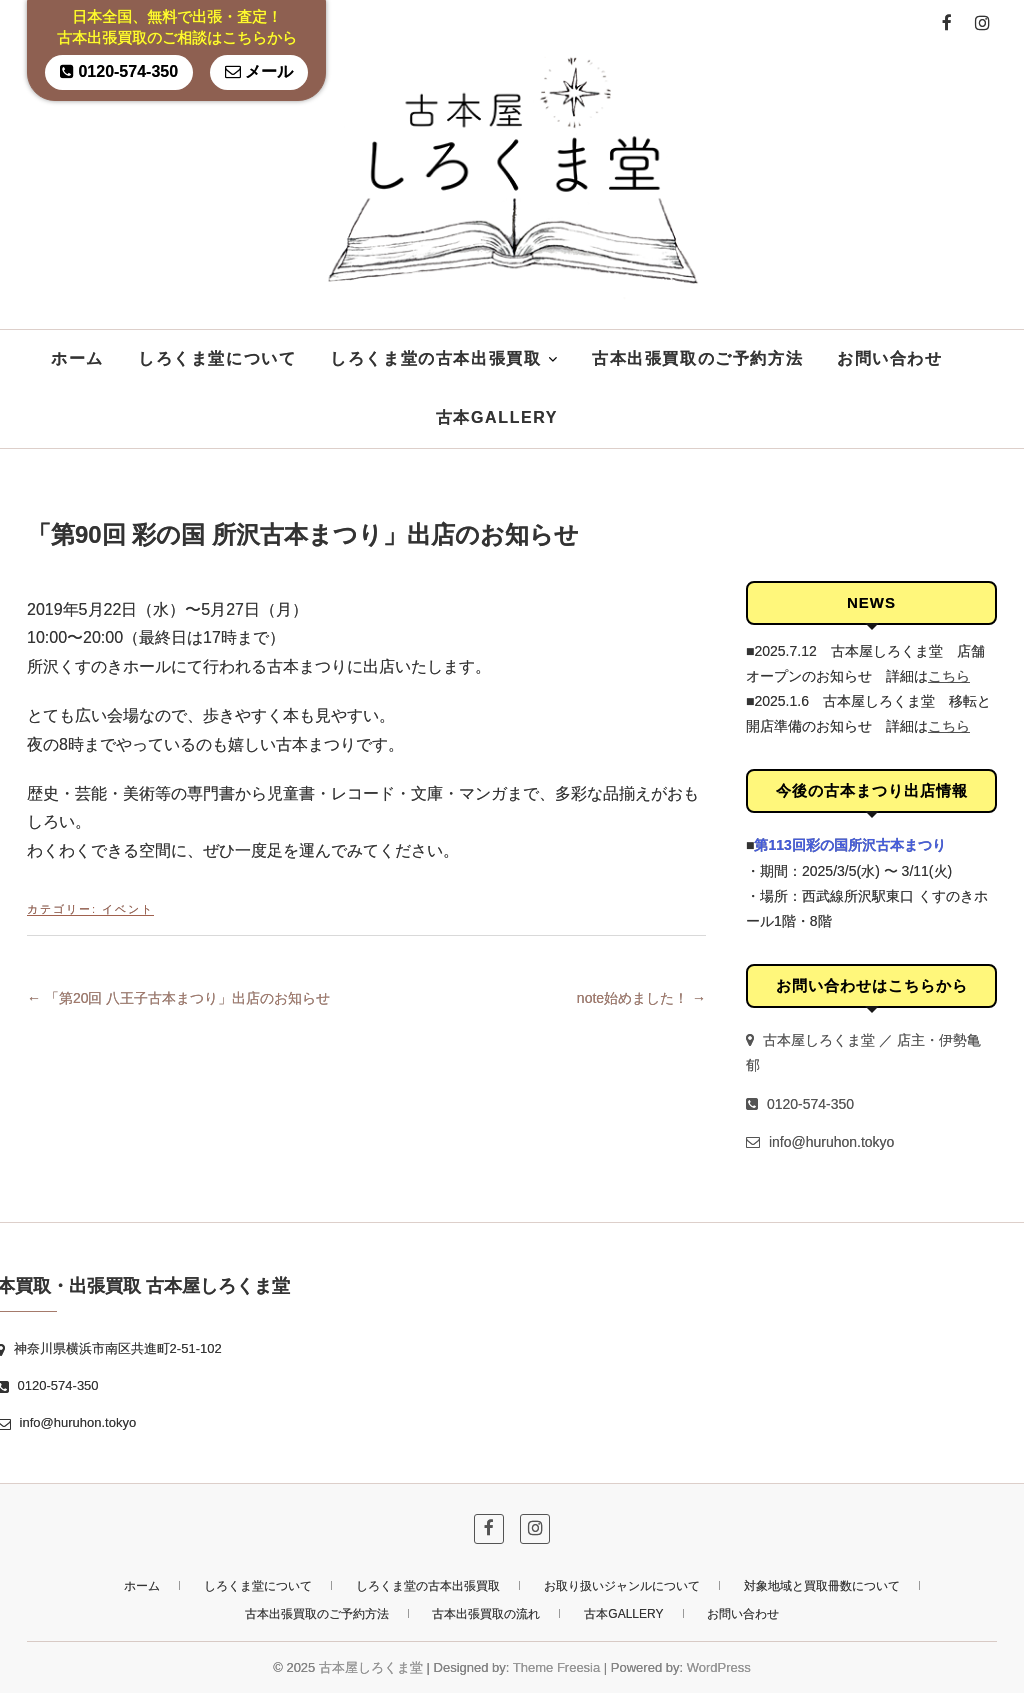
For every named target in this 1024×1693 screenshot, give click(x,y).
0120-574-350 (119, 71)
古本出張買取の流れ (486, 1614)
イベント (128, 909)
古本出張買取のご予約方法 (697, 358)
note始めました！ (641, 998)
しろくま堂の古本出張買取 (435, 358)
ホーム (77, 358)
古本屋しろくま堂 (371, 1667)
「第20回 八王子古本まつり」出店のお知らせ (178, 998)
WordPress (719, 1667)
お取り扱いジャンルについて (622, 1586)
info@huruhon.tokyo (820, 1142)
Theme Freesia (556, 1667)
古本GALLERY (497, 417)
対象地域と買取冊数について (822, 1586)
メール (259, 71)
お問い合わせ (890, 358)
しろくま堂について (217, 358)
